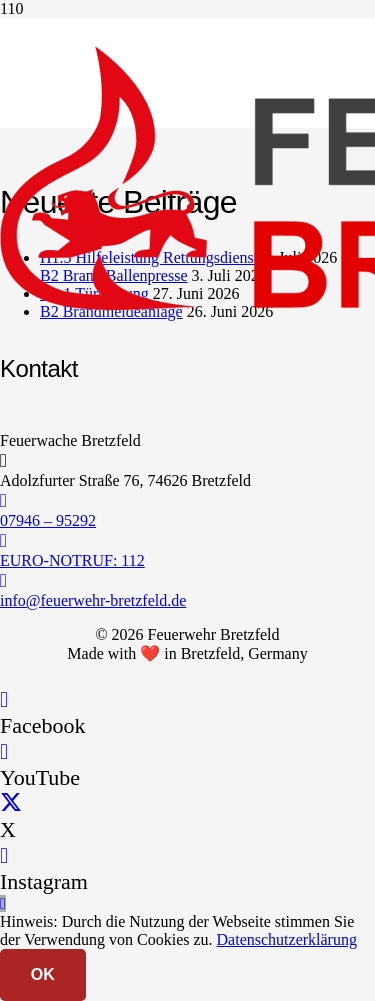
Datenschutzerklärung (287, 939)
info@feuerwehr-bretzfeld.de (93, 600)
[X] (11, 803)
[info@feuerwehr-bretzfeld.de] (187, 581)
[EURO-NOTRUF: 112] (187, 541)
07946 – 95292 (48, 520)
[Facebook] (4, 699)
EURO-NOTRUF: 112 (72, 560)
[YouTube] (4, 751)
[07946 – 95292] (187, 501)
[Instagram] (4, 855)
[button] (3, 903)
